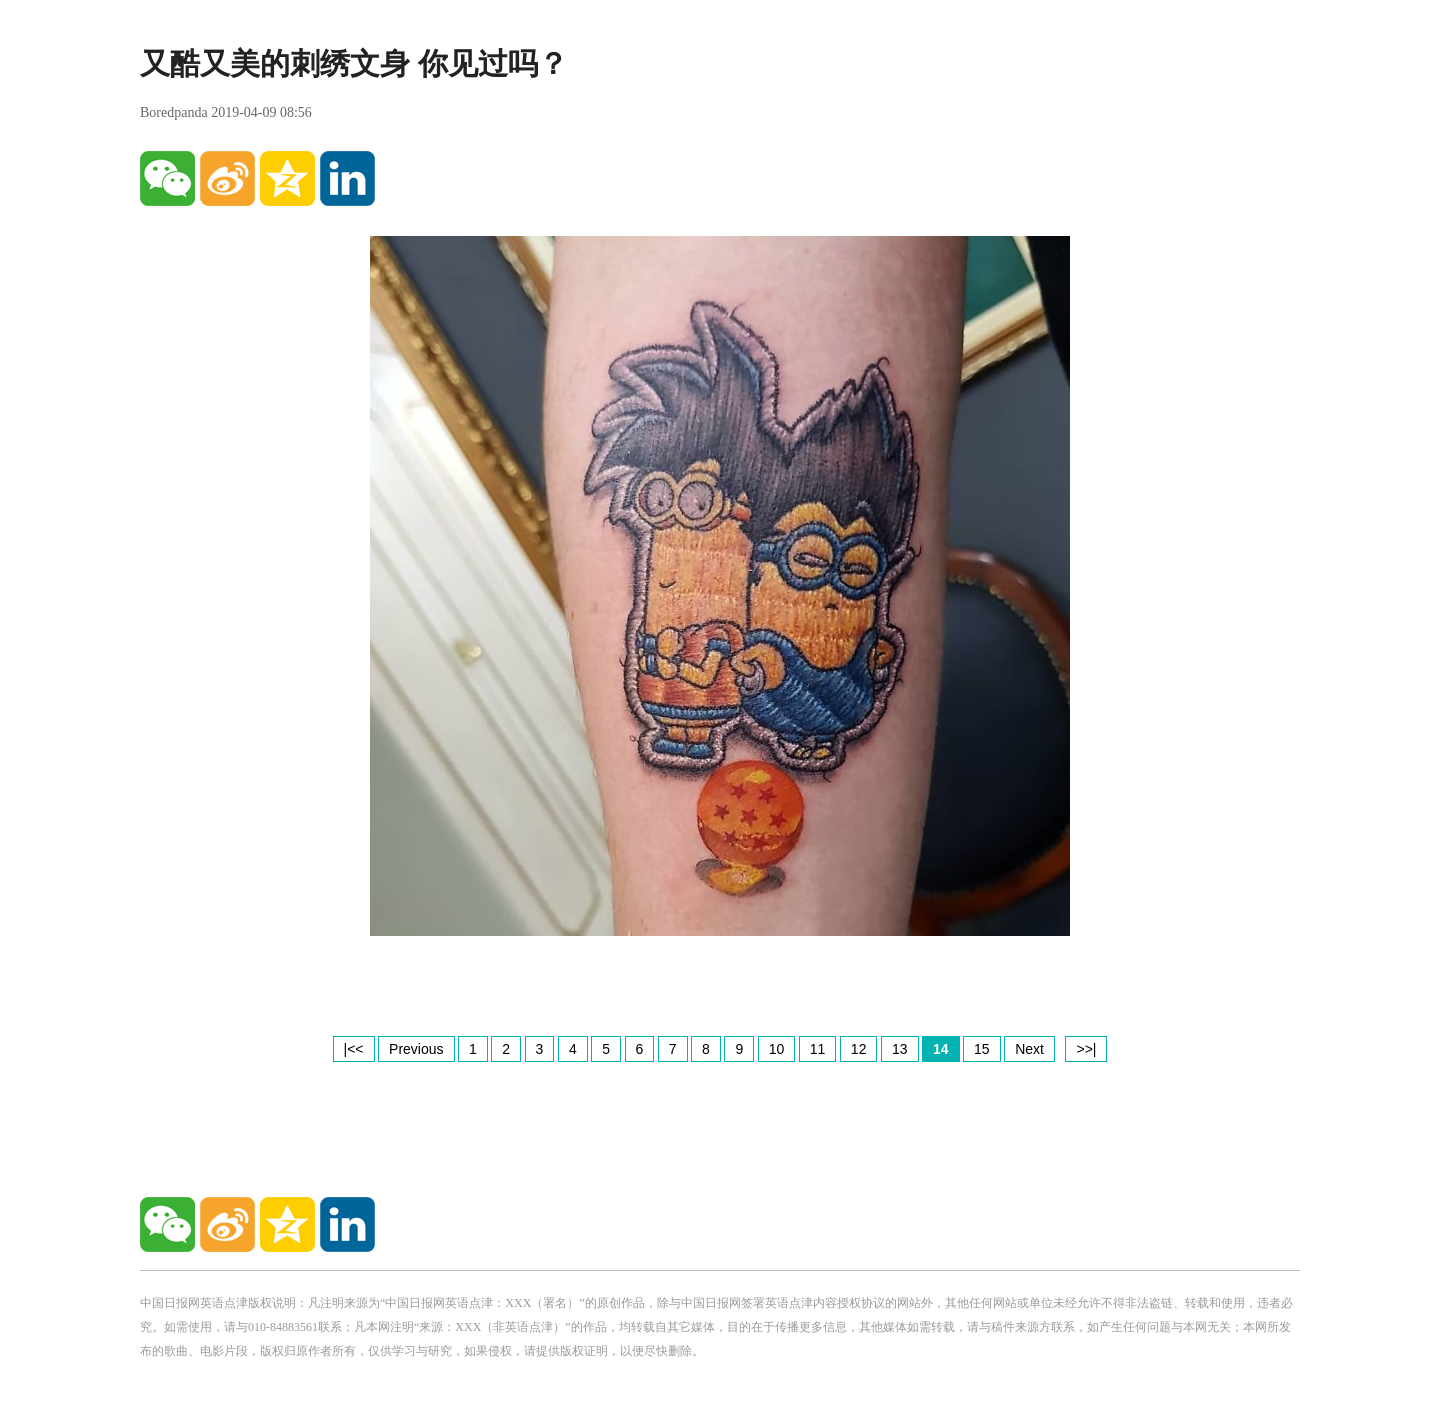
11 (818, 1049)
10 (777, 1049)
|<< (354, 1049)
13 (900, 1049)
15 (982, 1049)
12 (859, 1049)
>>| (1086, 1049)
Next (1029, 1049)
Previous (416, 1049)
